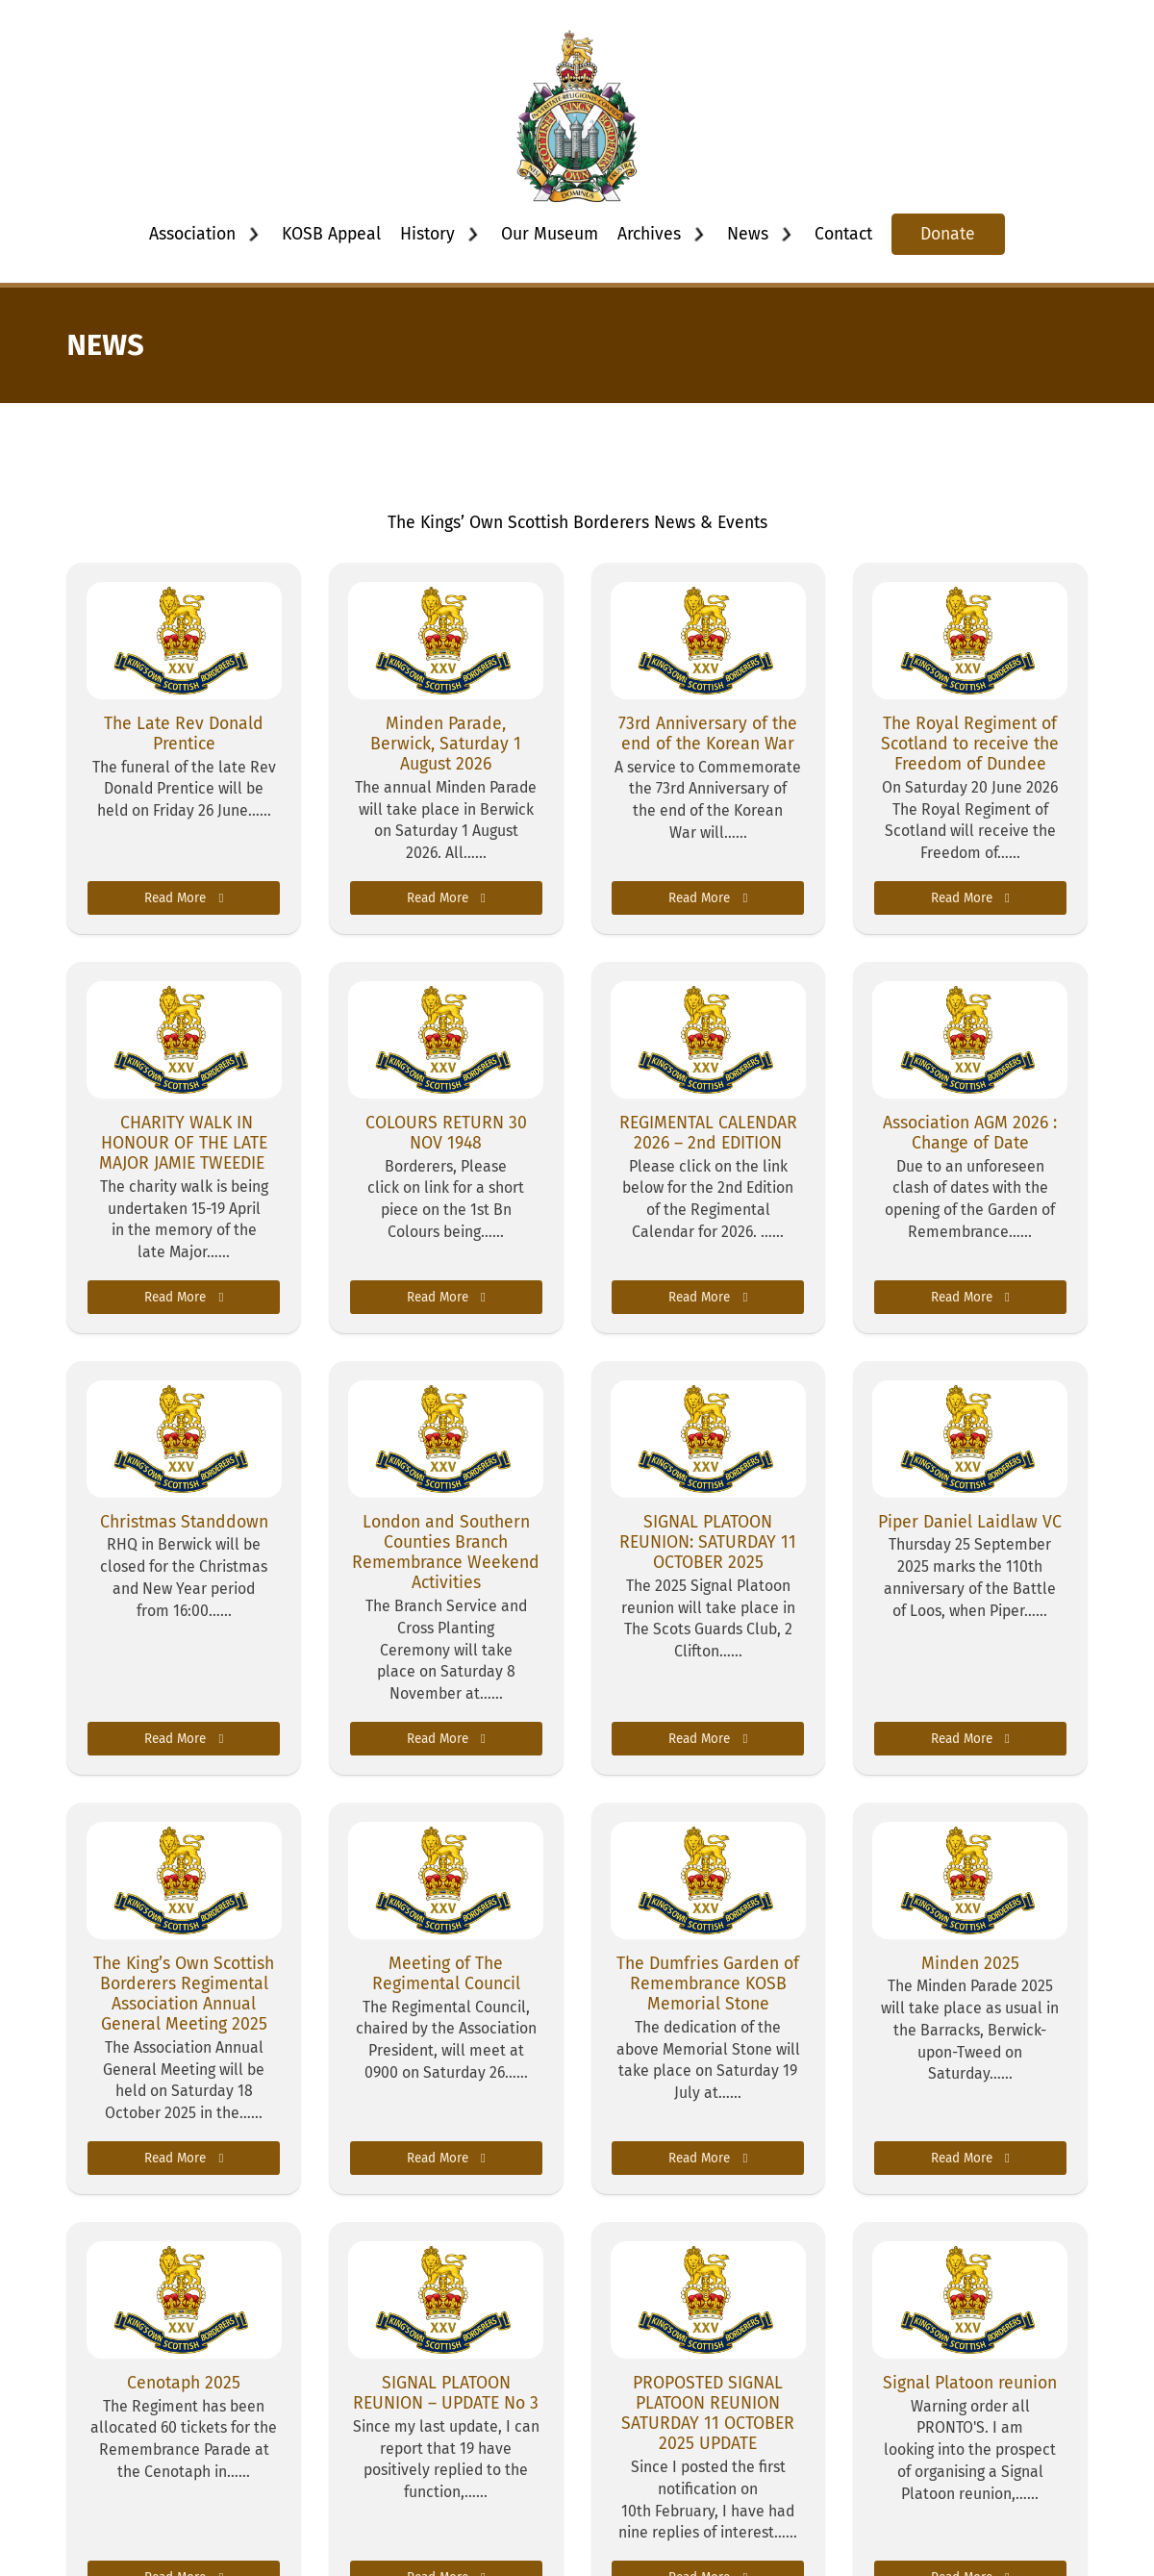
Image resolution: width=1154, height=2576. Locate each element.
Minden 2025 (970, 1963)
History (427, 233)
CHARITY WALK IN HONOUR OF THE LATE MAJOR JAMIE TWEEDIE (184, 1143)
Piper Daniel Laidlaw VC (970, 1521)
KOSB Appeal (331, 233)
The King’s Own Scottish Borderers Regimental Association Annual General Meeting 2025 (183, 1994)
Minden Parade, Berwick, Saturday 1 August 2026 (445, 743)
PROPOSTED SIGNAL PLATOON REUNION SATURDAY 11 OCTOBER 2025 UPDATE (707, 2413)
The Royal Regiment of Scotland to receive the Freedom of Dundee (970, 743)
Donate (947, 233)
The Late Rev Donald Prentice (183, 733)
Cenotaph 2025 (183, 2382)
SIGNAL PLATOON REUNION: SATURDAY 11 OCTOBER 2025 (707, 1542)
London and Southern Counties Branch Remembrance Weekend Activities (445, 1552)
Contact (843, 233)
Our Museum (549, 233)
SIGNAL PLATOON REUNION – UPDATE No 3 (446, 2392)
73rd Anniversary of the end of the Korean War (707, 733)
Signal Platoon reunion (970, 2382)
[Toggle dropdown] (254, 234)
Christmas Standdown (184, 1521)
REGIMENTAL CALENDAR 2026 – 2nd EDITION (708, 1132)
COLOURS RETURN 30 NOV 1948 (446, 1132)
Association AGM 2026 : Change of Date (970, 1132)
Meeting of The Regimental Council (446, 1973)
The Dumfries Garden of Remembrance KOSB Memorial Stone (707, 1983)
